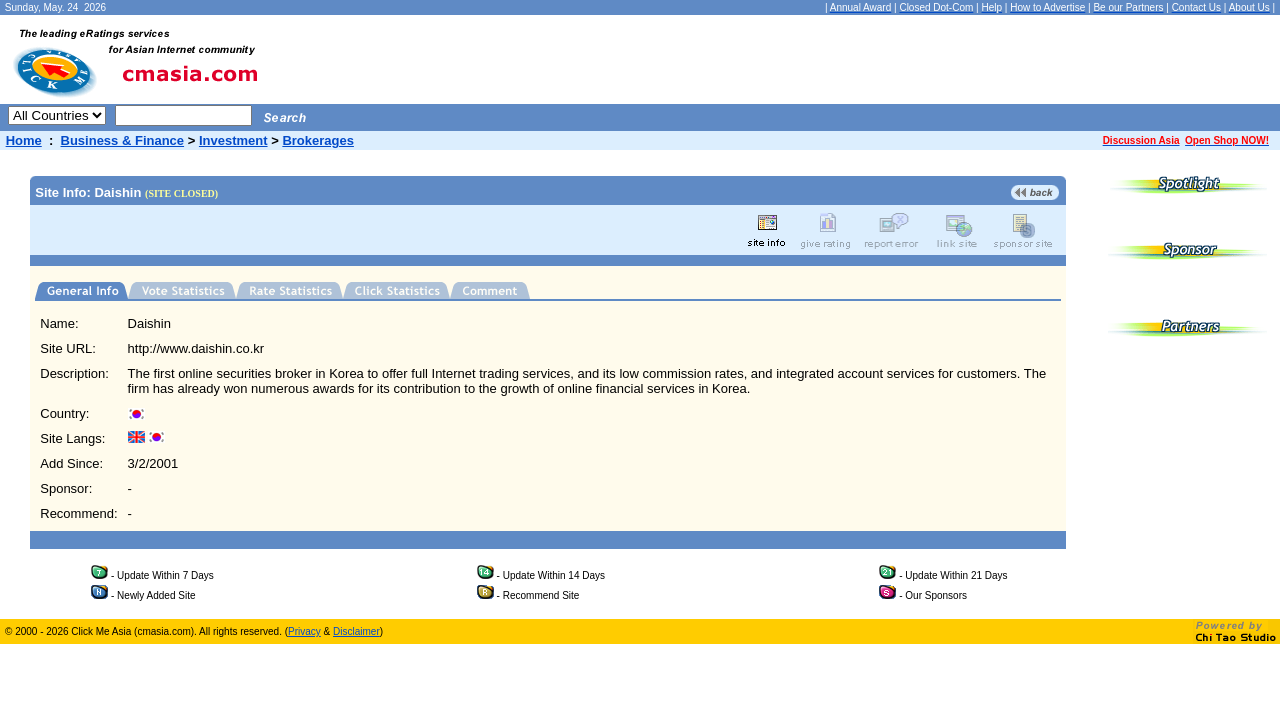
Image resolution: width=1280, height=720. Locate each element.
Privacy (304, 631)
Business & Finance (123, 140)
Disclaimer (356, 631)
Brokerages (318, 140)
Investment (233, 140)
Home (24, 140)
